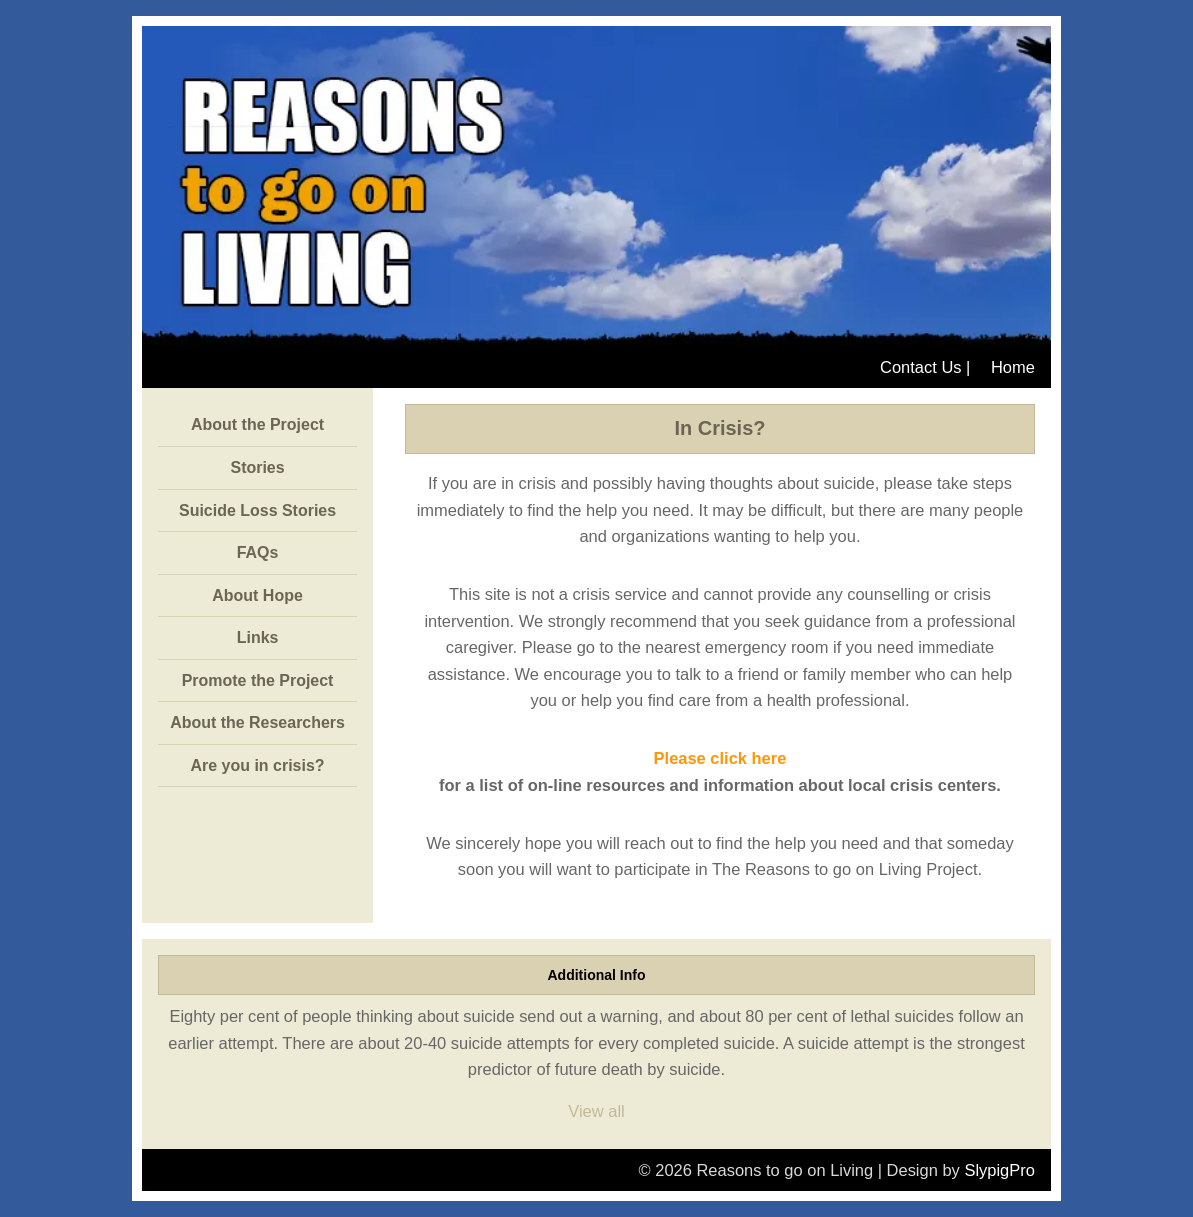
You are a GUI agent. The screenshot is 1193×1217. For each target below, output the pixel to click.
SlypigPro (999, 1170)
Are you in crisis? (258, 765)
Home (1013, 367)
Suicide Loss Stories (257, 510)
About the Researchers (257, 722)
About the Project (257, 424)
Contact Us (920, 367)
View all (596, 1111)
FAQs (258, 552)
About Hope (257, 595)
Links (258, 637)
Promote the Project (258, 680)
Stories (257, 467)
